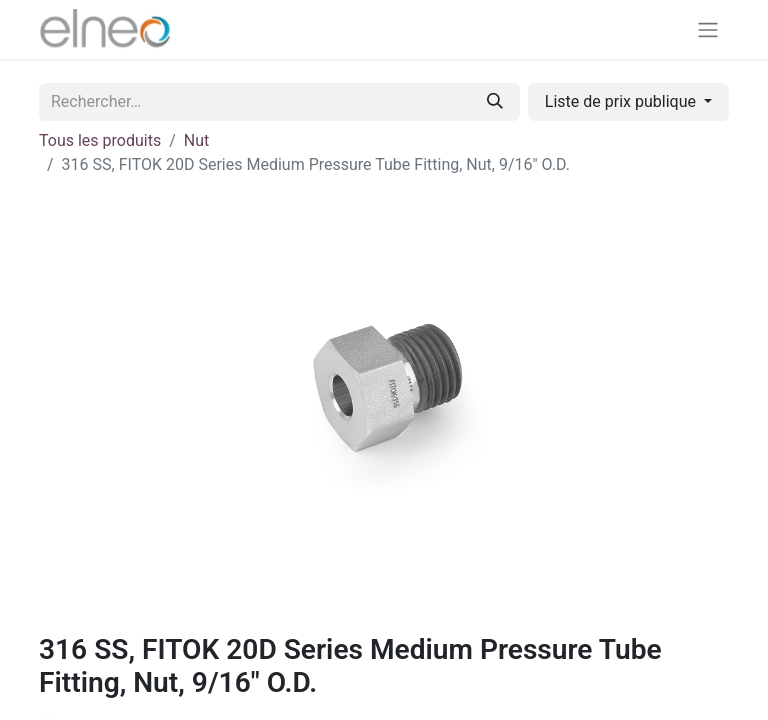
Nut (196, 140)
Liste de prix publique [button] (622, 101)
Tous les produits (100, 140)
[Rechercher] (495, 102)
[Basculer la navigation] (708, 29)
